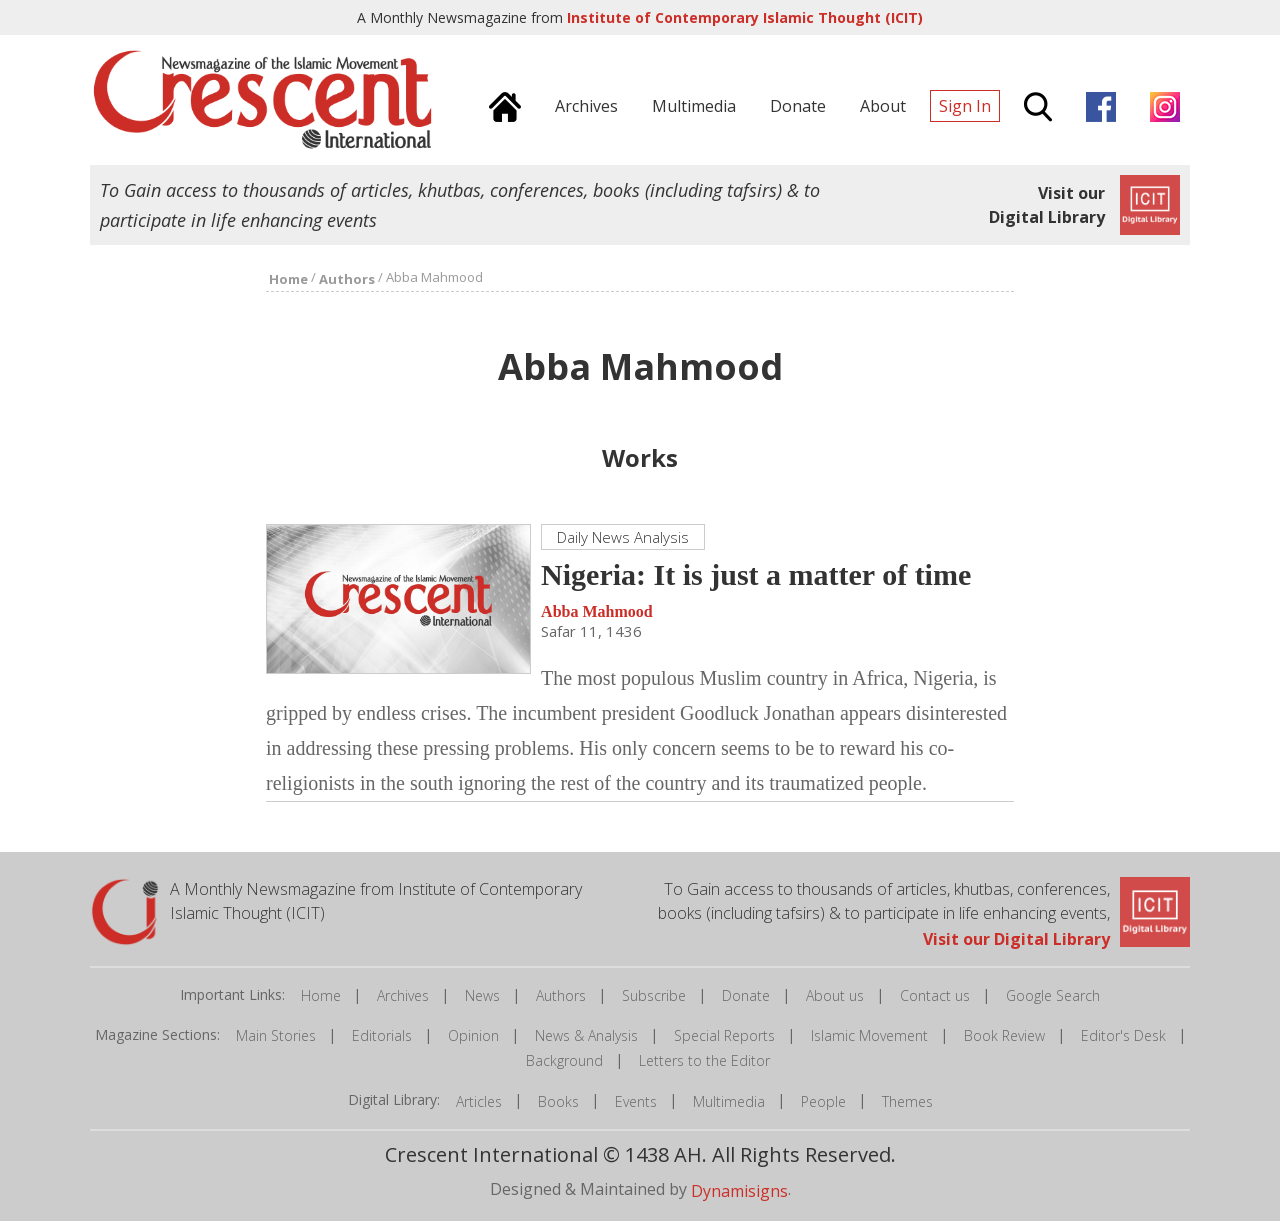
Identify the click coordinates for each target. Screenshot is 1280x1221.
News (482, 995)
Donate (746, 995)
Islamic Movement (869, 1035)
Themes (907, 1101)
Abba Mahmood (597, 611)
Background (564, 1060)
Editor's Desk (1123, 1035)
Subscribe (654, 995)
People (823, 1101)
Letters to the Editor (704, 1060)
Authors (561, 995)
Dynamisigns (739, 1190)
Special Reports (724, 1035)
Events (636, 1101)
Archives (403, 995)
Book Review (1004, 1035)
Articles (479, 1101)
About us (835, 995)
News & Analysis (586, 1035)
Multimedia (729, 1101)
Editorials (382, 1035)
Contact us (935, 995)
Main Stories (276, 1035)
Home (321, 995)
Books (558, 1101)
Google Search (1053, 995)
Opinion (473, 1035)
